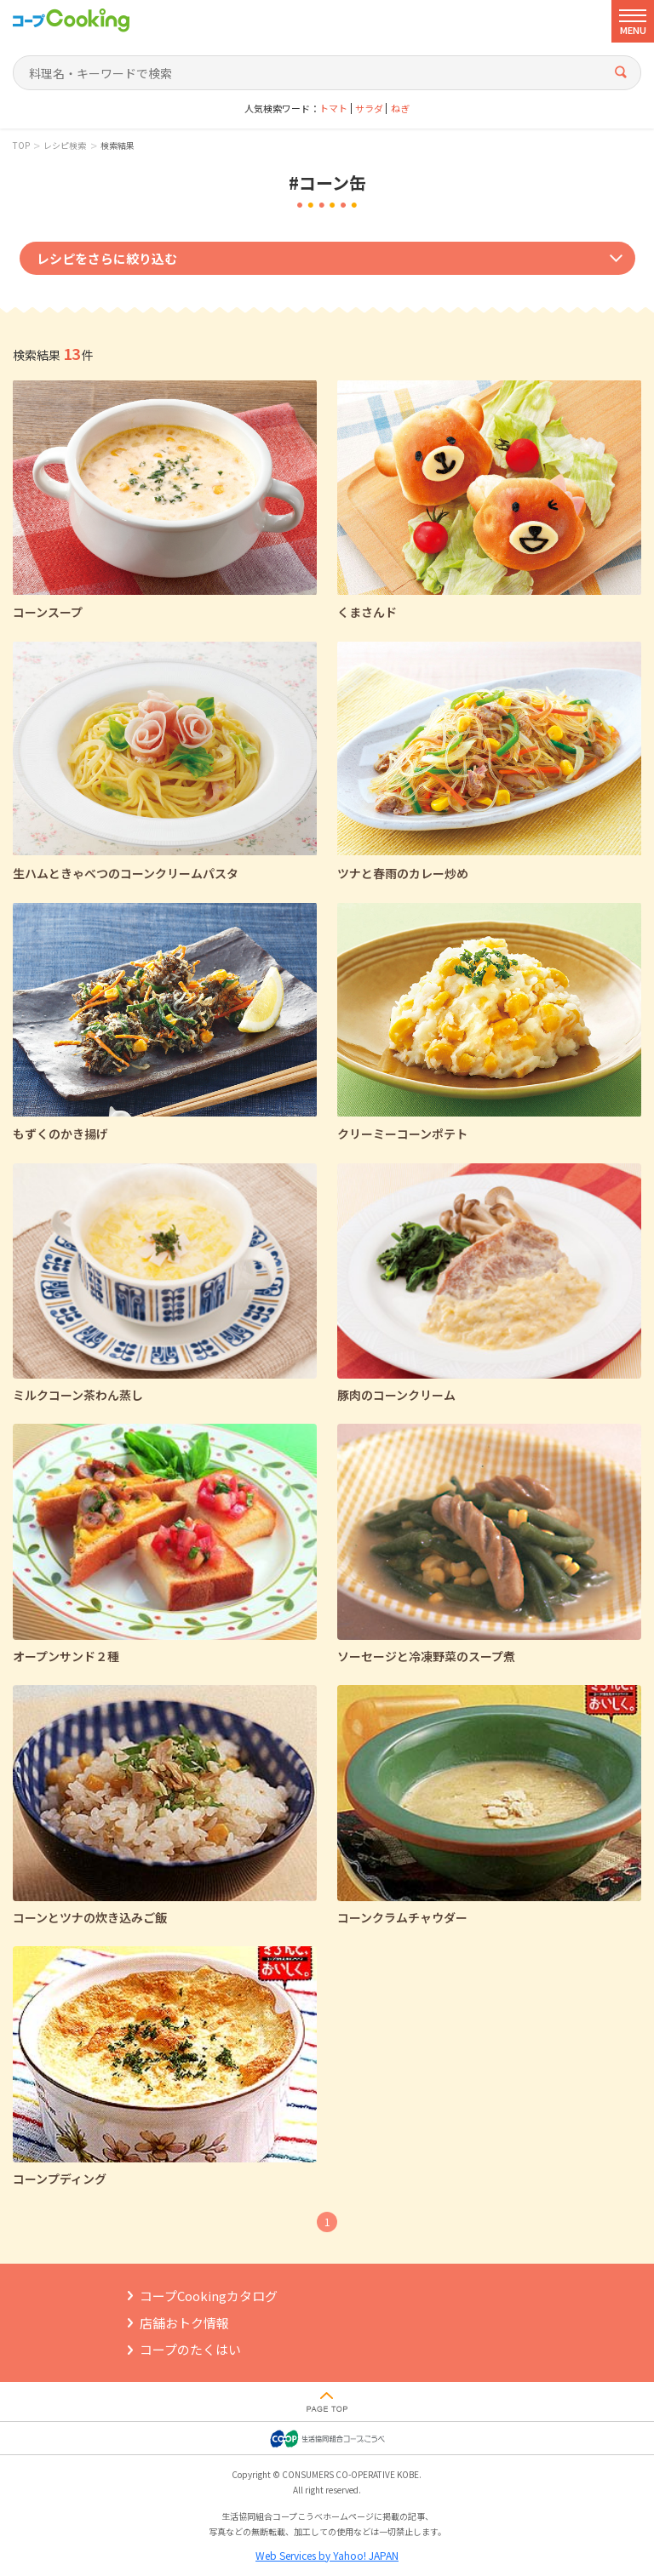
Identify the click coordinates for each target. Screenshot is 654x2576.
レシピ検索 (64, 145)
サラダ (369, 108)
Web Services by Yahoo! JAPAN (327, 2555)
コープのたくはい (190, 2349)
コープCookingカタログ (209, 2296)
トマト (333, 108)
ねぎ (400, 108)
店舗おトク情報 (184, 2323)
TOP (21, 145)
